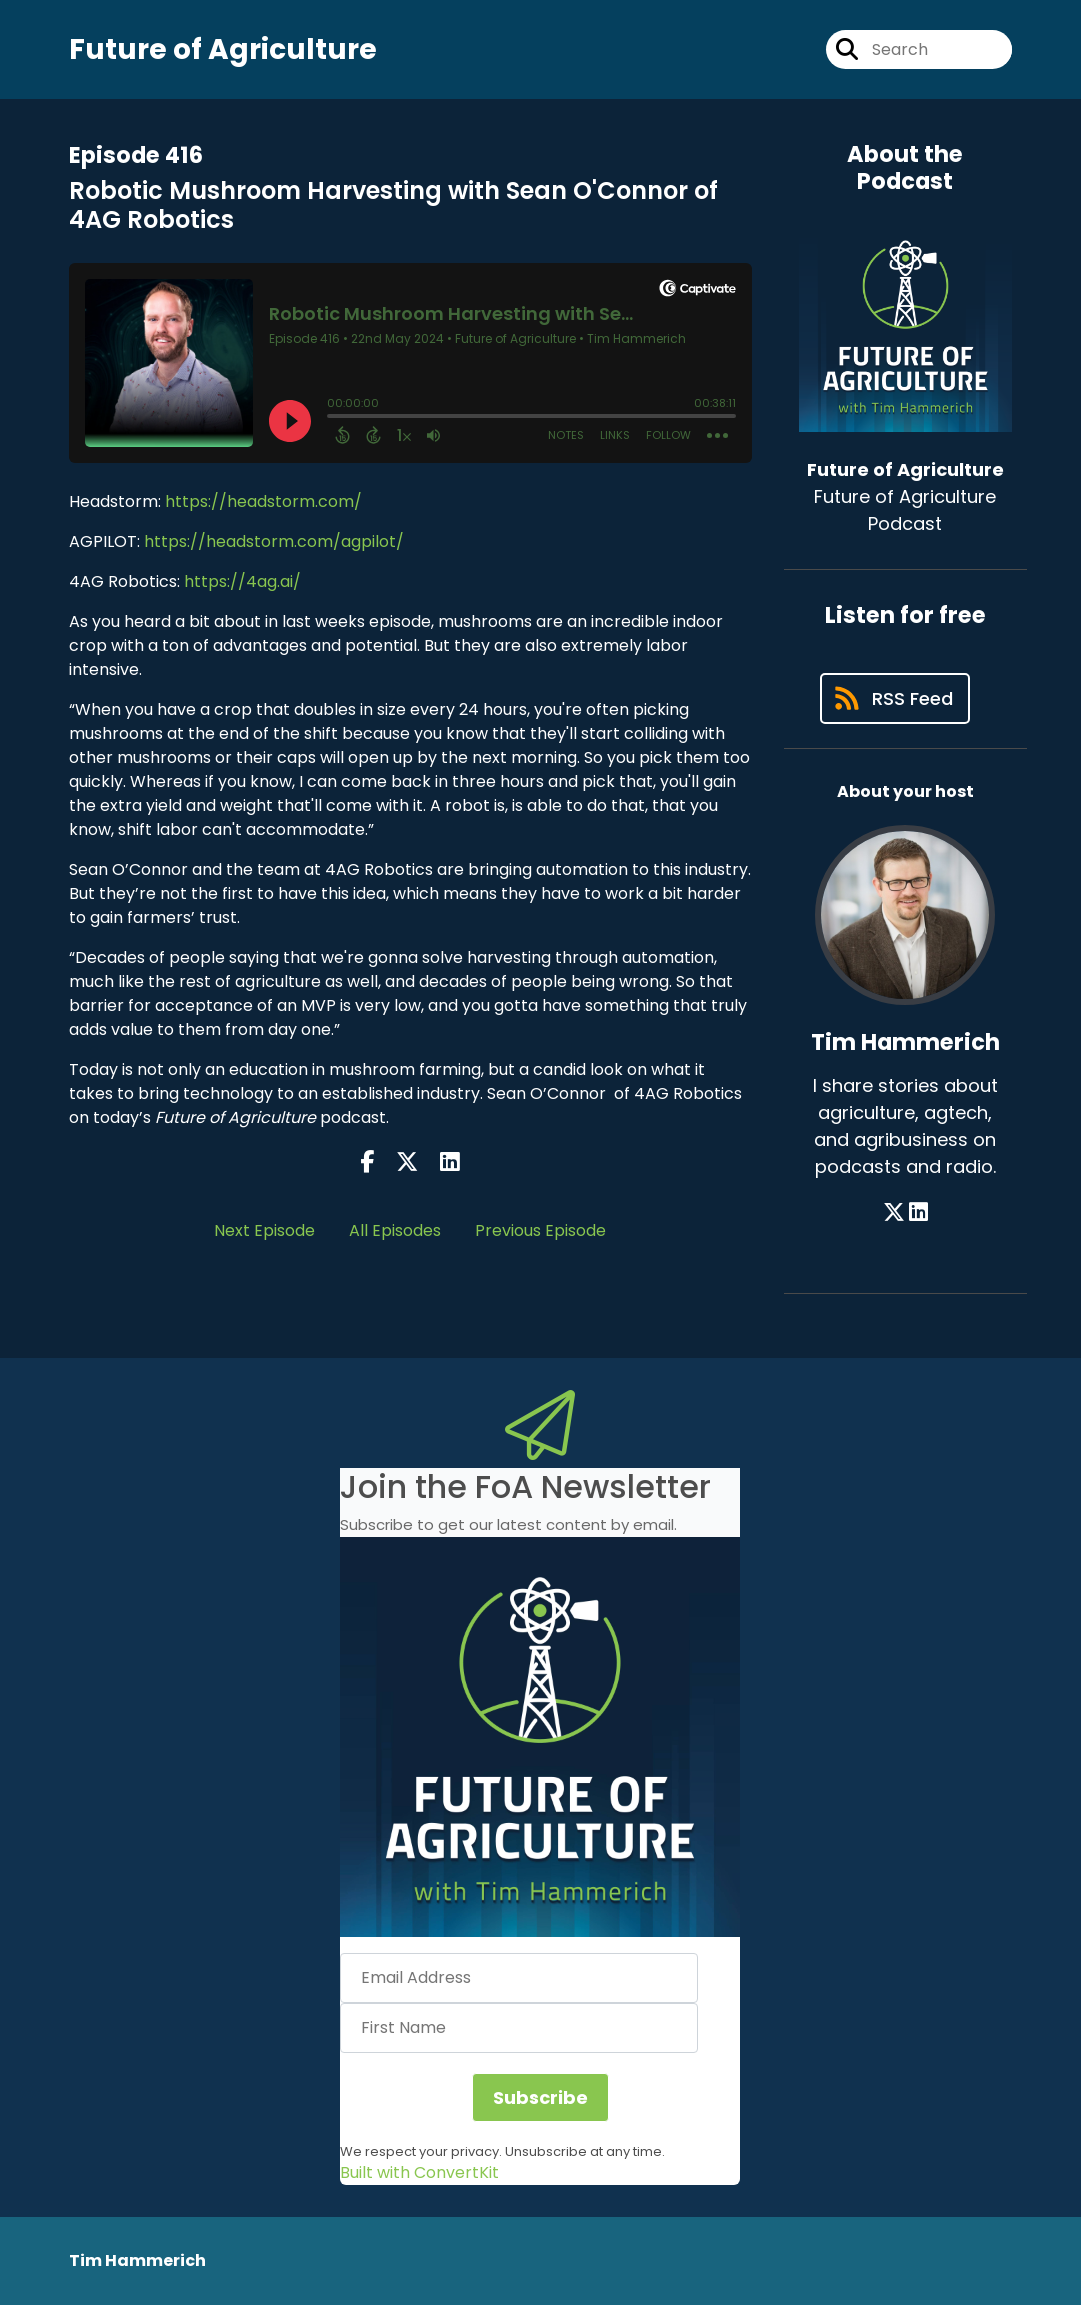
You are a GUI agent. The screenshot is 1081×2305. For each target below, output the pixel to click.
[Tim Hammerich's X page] (894, 1212)
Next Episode (264, 1230)
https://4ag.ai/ (240, 581)
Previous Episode (540, 1230)
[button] (540, 1737)
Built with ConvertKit (419, 2172)
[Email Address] (519, 1978)
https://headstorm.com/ (263, 501)
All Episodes (395, 1230)
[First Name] (519, 2028)
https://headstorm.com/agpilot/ (274, 541)
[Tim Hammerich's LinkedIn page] (918, 1212)
